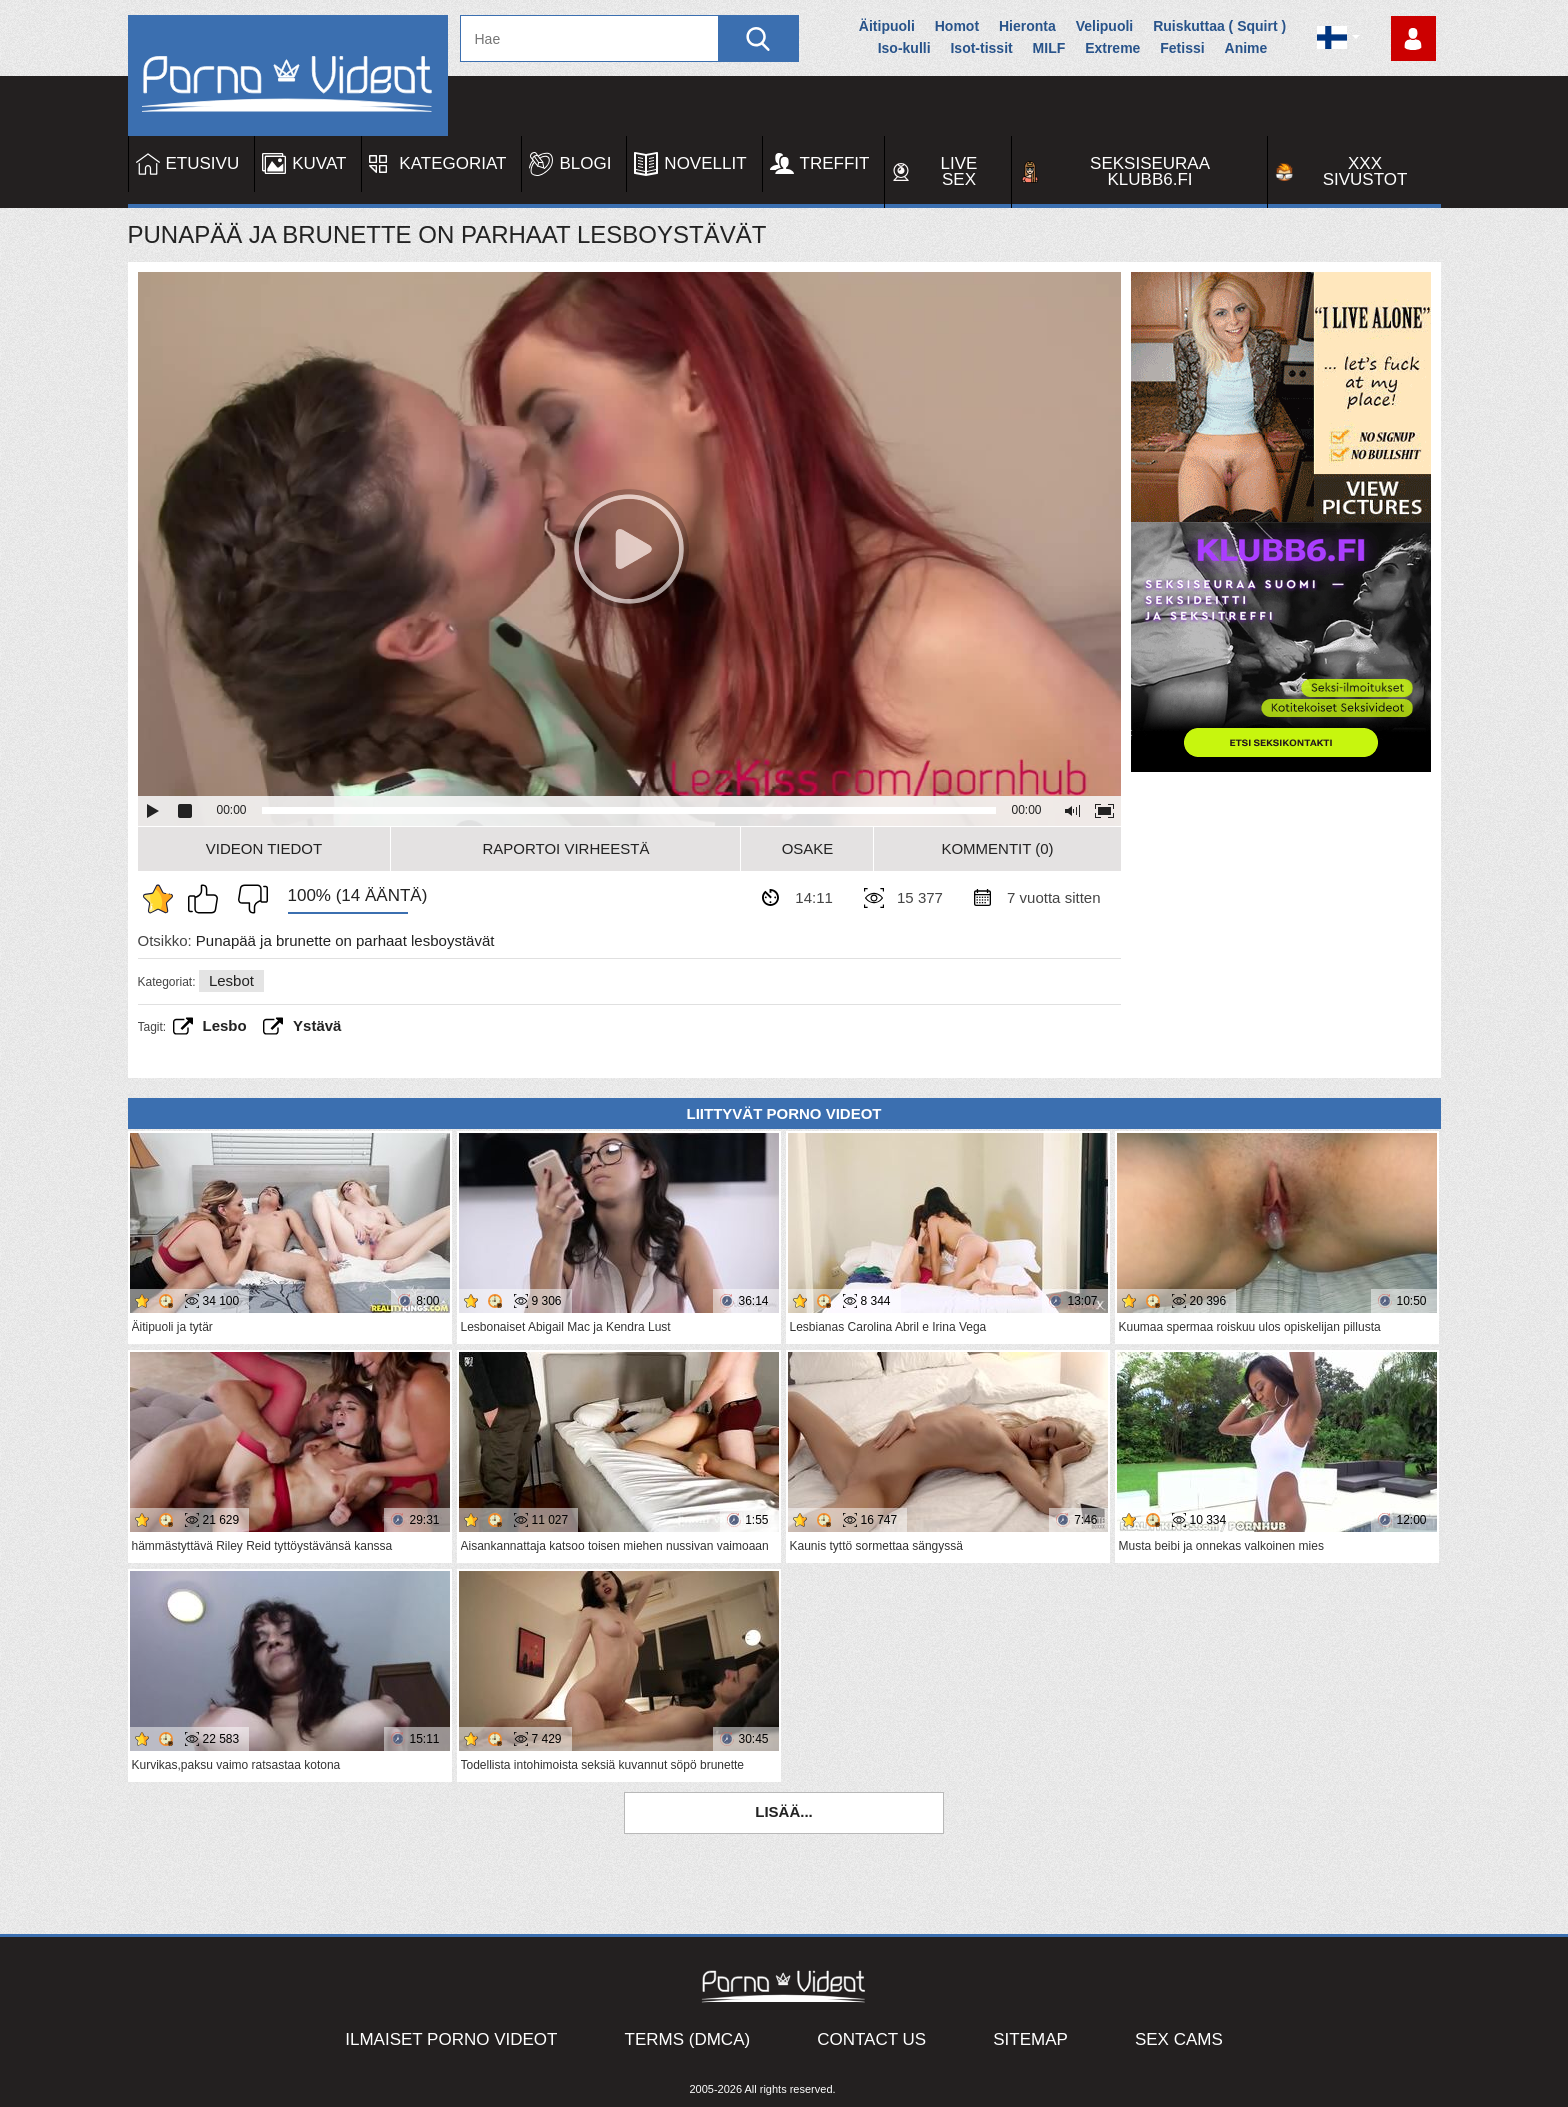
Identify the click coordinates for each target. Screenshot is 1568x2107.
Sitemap (1030, 2039)
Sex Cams (1179, 2039)
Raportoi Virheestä (565, 848)
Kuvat (319, 163)
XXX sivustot (1365, 171)
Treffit (835, 163)
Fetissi (1182, 48)
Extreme (1112, 48)
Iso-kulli (904, 48)
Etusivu (203, 163)
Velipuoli (1105, 26)
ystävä (317, 1025)
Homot (957, 26)
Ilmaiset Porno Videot (451, 2039)
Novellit (705, 163)
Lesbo (225, 1025)
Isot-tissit (981, 48)
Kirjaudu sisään (1413, 38)
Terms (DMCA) (688, 2039)
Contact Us (871, 2039)
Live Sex (959, 171)
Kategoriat (452, 163)
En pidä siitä (248, 899)
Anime (1246, 48)
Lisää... (784, 1811)
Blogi (585, 163)
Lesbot (231, 980)
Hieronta (1027, 26)
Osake (808, 848)
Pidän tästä (208, 899)
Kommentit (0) (997, 848)
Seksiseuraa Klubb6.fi (1150, 171)
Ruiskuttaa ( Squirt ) (1219, 26)
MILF (1049, 48)
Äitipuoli (887, 26)
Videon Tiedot (264, 848)
